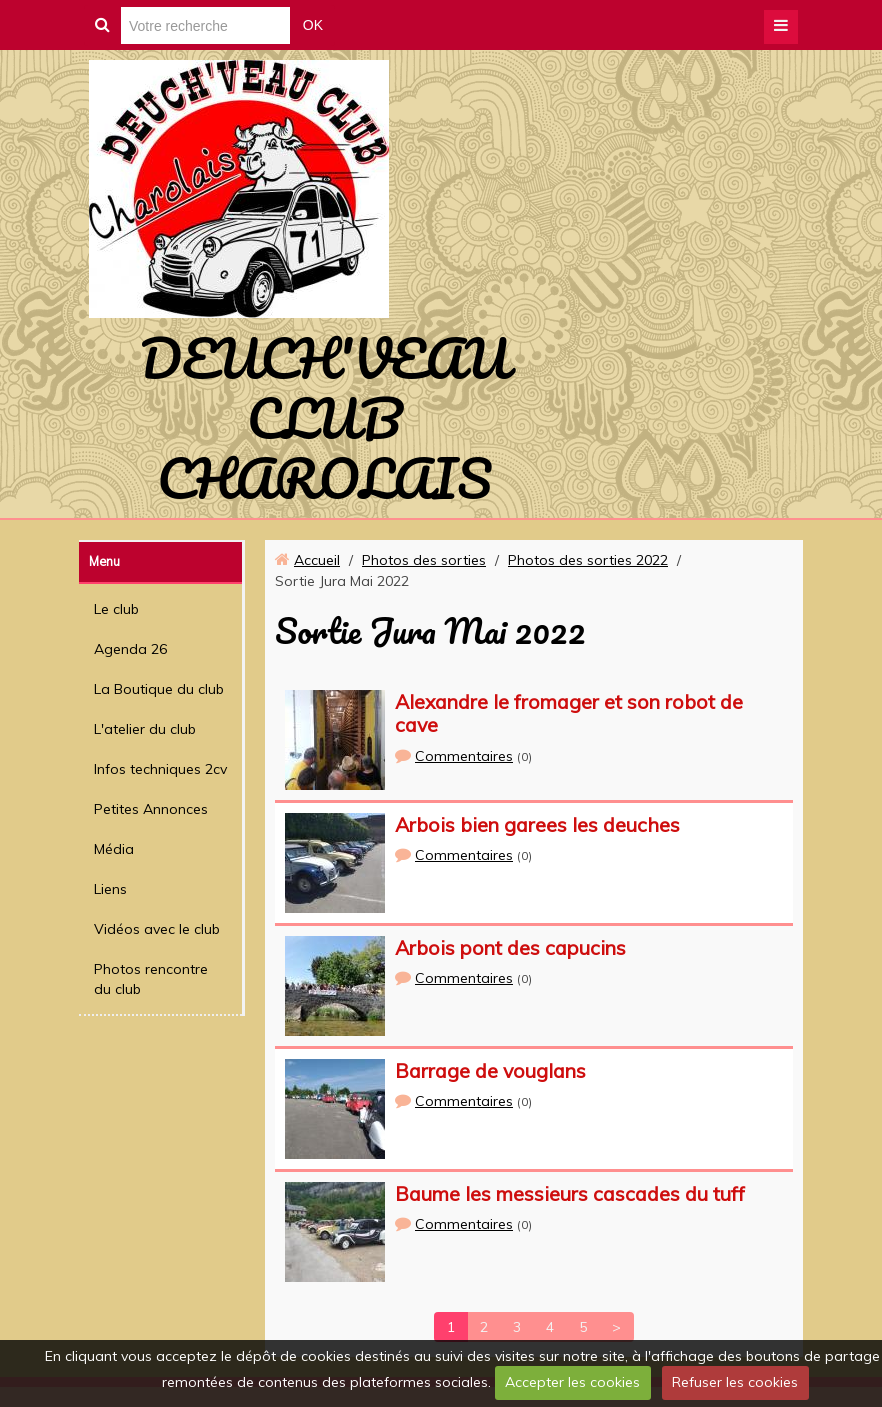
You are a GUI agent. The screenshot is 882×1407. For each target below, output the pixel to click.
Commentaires (464, 756)
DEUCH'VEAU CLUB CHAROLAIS (324, 418)
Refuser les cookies (735, 1382)
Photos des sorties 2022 (588, 560)
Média (114, 849)
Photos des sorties (424, 560)
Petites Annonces (151, 809)
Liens (110, 889)
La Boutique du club (159, 689)
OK (313, 25)
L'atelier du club (145, 729)
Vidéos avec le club (157, 929)
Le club (116, 609)
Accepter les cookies (572, 1382)
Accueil (317, 560)
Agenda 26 (130, 649)
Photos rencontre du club (151, 979)
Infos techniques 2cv (160, 769)
